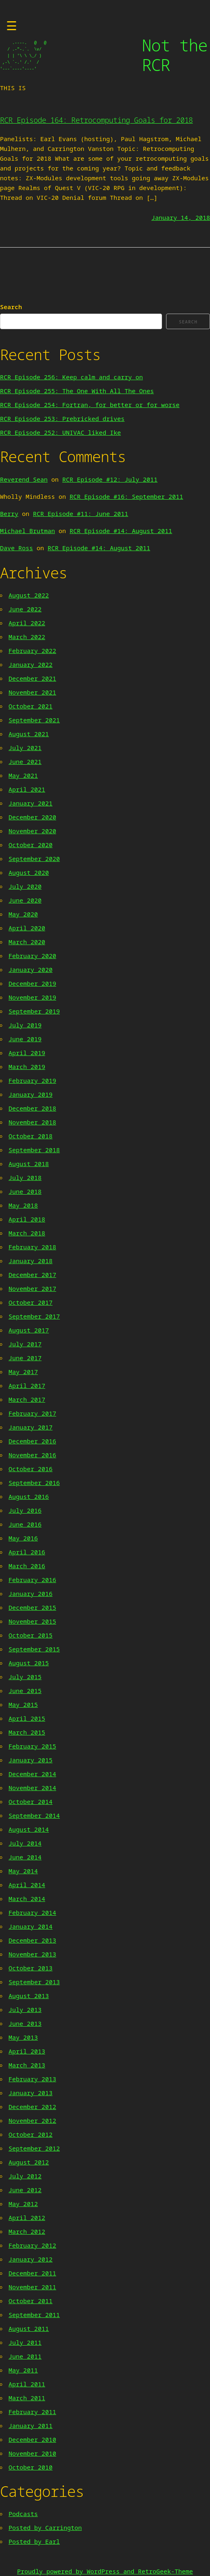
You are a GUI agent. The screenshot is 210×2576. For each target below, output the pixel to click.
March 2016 (27, 1566)
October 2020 (30, 845)
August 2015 (29, 1663)
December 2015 (32, 1607)
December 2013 (32, 1940)
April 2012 (27, 2217)
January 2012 (30, 2259)
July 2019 (25, 1025)
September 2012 (34, 2148)
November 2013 (32, 1954)
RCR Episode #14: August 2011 (121, 531)
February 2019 (32, 1080)
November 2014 (32, 1788)
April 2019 (27, 1053)
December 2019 (32, 983)
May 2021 (23, 775)
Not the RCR (174, 55)
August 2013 (29, 1996)
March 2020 (27, 942)
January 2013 (30, 2093)
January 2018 (30, 1261)
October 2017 (30, 1302)
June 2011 (25, 2356)
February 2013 (32, 2079)
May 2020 (23, 914)
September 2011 (34, 2314)
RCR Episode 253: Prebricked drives (62, 418)
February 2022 (32, 650)
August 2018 (29, 1164)
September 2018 (34, 1150)
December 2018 (32, 1108)
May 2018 (23, 1205)
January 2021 (30, 803)
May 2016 (23, 1538)
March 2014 (27, 1898)
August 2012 (29, 2162)
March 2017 (27, 1399)
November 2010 (32, 2453)
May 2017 (23, 1372)
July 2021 (25, 748)
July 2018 (25, 1177)
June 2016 (25, 1524)
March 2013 (27, 2065)
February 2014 (32, 1912)
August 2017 (29, 1330)
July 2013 (25, 2009)
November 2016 (32, 1455)
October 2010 (30, 2467)
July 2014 (25, 1843)
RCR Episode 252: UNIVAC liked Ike (60, 432)
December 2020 (32, 817)
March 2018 (27, 1233)
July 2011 (25, 2342)
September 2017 (34, 1316)
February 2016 (32, 1580)
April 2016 (27, 1552)
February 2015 (32, 1746)
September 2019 (34, 1011)
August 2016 (29, 1496)
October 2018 (30, 1136)
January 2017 (30, 1427)
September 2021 (34, 720)
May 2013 (23, 2037)
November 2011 (32, 2287)
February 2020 (32, 956)
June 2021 (25, 761)
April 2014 (27, 1885)
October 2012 (30, 2134)
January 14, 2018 (180, 217)
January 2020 (30, 969)
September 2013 (34, 1982)
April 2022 (27, 623)
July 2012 (25, 2176)
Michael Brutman (27, 531)
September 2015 (34, 1649)
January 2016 (30, 1593)
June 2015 (25, 1690)
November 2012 (32, 2120)
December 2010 (32, 2439)
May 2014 (23, 1871)
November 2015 (32, 1621)
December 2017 (32, 1274)
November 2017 (32, 1288)
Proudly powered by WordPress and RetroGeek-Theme (105, 2571)
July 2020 (25, 886)
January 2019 (30, 1094)
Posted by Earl (34, 2541)
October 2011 (30, 2301)
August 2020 (29, 872)
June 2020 (25, 900)
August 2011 (29, 2328)
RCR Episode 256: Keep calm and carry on (71, 377)
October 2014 (30, 1801)
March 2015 (27, 1732)
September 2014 (34, 1815)
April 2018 (27, 1219)
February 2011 (32, 2412)
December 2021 (32, 678)
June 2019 (25, 1039)
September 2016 (34, 1482)
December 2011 (32, 2273)
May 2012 (23, 2204)
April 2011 (27, 2384)
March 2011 (27, 2398)
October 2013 (30, 1968)
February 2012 (32, 2245)
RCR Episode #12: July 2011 (110, 479)
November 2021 (32, 692)
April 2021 (27, 789)
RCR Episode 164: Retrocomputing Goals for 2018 (96, 120)
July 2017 (25, 1344)
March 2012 (27, 2231)
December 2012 (32, 2106)
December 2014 (32, 1774)
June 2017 (25, 1358)
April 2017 (27, 1385)
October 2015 (30, 1635)
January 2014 (30, 1926)
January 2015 (30, 1760)
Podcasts (23, 2514)
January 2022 (30, 664)
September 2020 (34, 858)
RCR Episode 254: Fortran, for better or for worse (89, 405)
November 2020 (32, 831)
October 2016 (30, 1469)
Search (11, 307)
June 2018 (25, 1191)
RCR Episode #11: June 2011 (80, 513)
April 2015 (27, 1718)
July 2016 (25, 1510)
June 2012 (25, 2190)
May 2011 (23, 2370)
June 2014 (25, 1857)
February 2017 (32, 1413)
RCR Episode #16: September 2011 (126, 496)
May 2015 (23, 1704)
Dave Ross (16, 548)
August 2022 (29, 595)
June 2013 (25, 2023)
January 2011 (30, 2425)
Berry (9, 513)
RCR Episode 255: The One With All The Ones (77, 391)
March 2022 (27, 637)
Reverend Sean (24, 479)
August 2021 (29, 734)
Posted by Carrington (45, 2527)
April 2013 (27, 2051)
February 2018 (32, 1247)
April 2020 (27, 928)
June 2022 (25, 609)
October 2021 (30, 706)
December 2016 (32, 1441)
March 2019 (27, 1066)
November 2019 (32, 997)
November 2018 (32, 1122)
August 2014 (29, 1829)
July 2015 (25, 1677)
